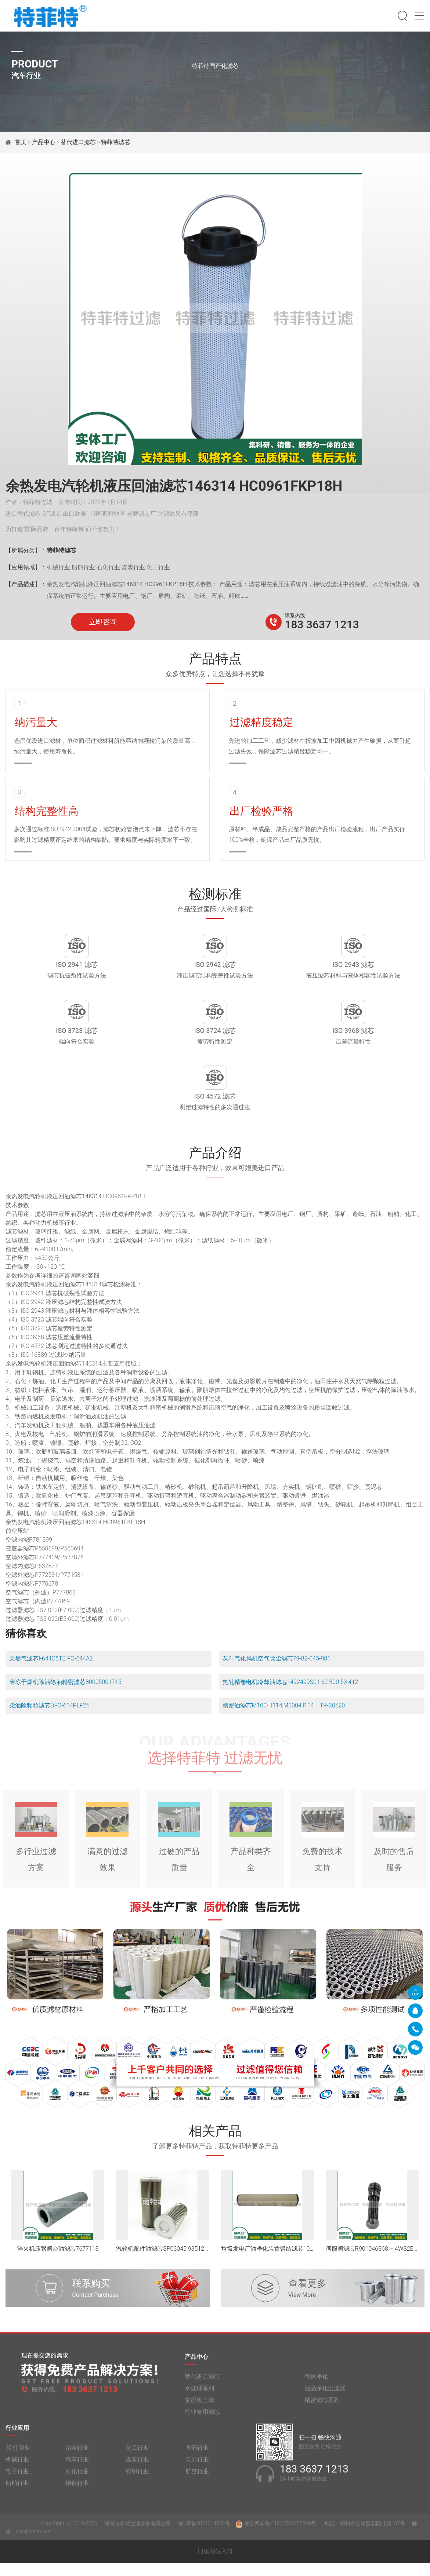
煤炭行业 (137, 2477)
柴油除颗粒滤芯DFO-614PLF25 (49, 1718)
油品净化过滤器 (325, 2406)
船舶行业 (17, 2501)
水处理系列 (199, 2406)
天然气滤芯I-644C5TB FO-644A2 (51, 1671)
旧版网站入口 (215, 2564)
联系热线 (295, 615)
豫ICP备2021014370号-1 (206, 2541)
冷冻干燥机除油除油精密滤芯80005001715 (65, 1694)
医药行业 (197, 2465)
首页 (21, 142)
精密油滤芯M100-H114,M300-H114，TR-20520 (284, 1718)
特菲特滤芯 (115, 142)
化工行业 (137, 2465)
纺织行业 (137, 2489)
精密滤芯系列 (322, 2418)
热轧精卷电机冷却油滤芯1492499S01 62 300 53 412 (290, 1694)
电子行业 (17, 2489)
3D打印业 (18, 2465)
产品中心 (43, 142)
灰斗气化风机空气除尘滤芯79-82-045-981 (277, 1671)
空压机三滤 (199, 2418)
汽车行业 (77, 2477)
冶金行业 (77, 2465)
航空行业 (197, 2489)
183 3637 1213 (322, 624)
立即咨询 (103, 622)
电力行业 (197, 2477)
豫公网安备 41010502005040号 (276, 2541)
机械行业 (17, 2477)
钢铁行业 (77, 2501)
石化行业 (77, 2489)
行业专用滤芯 (202, 2429)
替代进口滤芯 (78, 142)
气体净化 (316, 2394)
